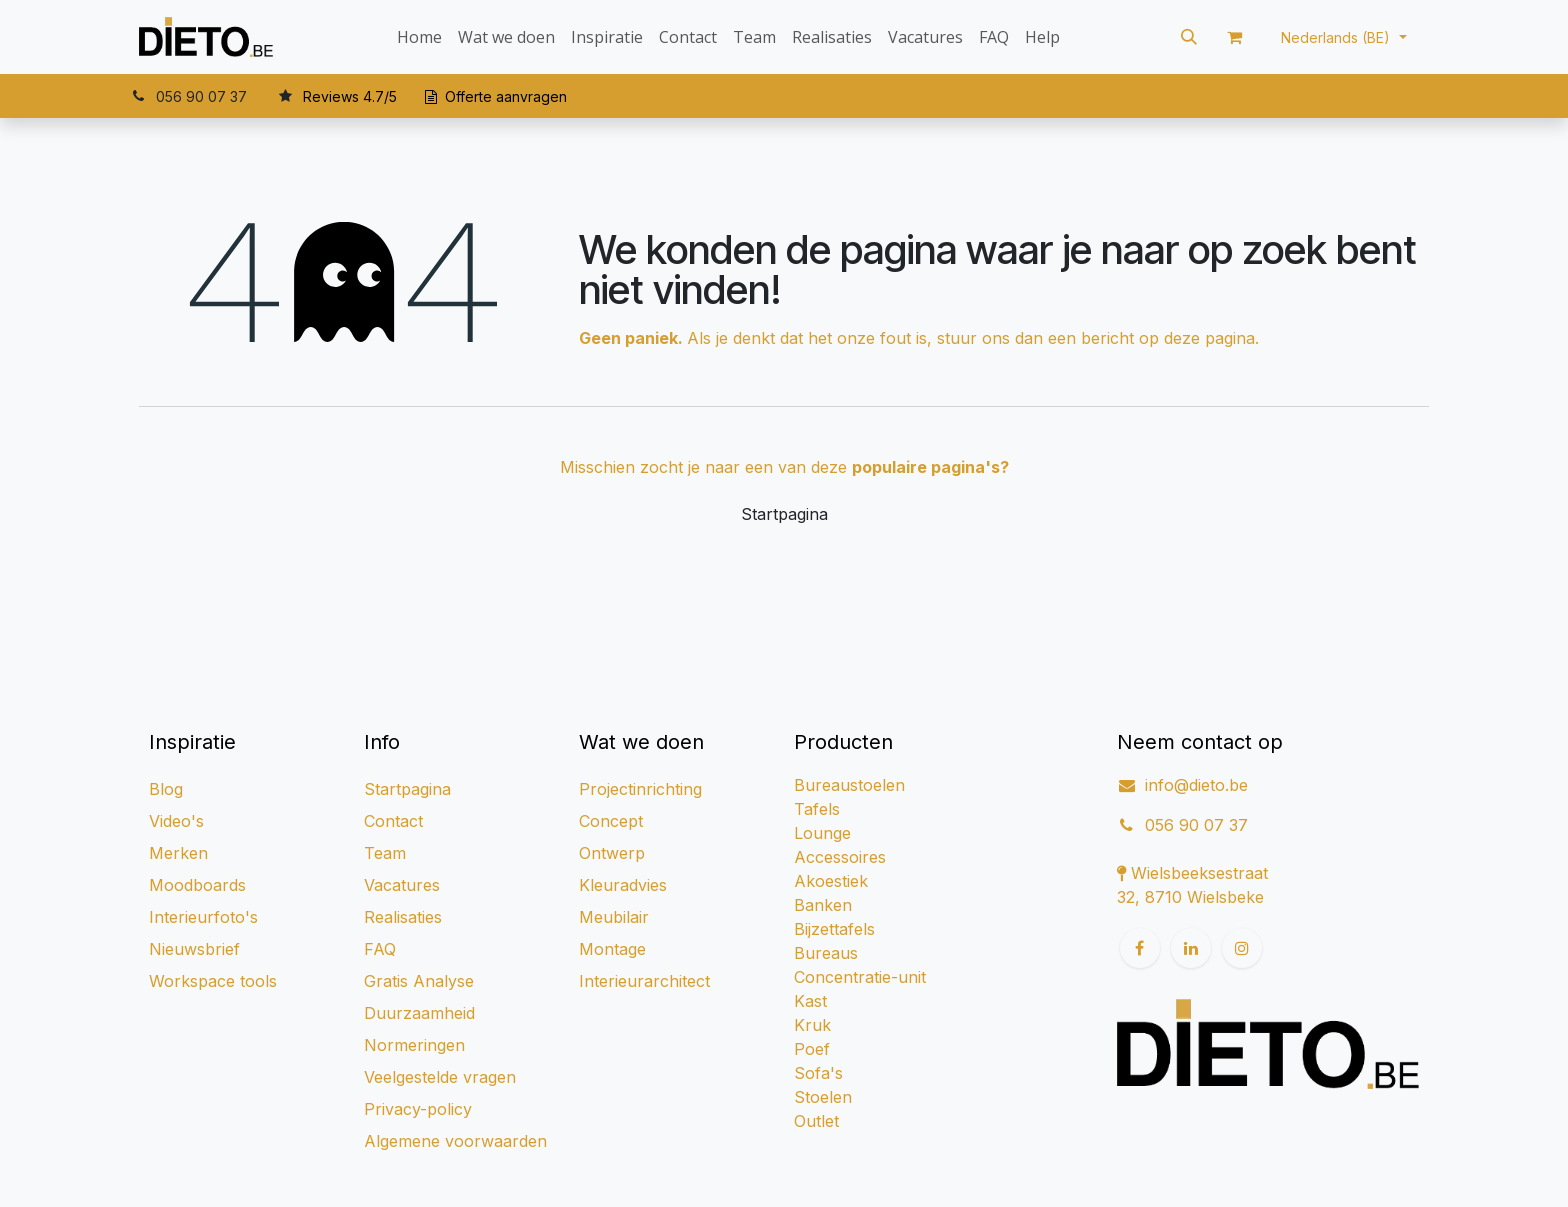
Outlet (816, 1121)
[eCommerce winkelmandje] (1235, 37)
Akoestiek (831, 881)
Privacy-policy (418, 1109)
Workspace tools (213, 981)
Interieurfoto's (203, 917)
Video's (176, 821)
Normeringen (414, 1045)
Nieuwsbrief (194, 949)
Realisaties (403, 917)
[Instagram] (1242, 948)
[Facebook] (1140, 948)
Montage (612, 949)
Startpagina (784, 514)
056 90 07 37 (1196, 825)
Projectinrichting (640, 789)
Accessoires (840, 857)
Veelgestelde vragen (440, 1077)
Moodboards (197, 885)
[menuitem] (419, 37)
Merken (178, 853)
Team (385, 853)
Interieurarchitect (644, 981)
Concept (611, 821)
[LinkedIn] (1191, 948)
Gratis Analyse (419, 981)
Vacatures (402, 885)
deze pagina (1209, 338)
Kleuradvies (623, 885)
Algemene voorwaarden (455, 1141)
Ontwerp (612, 853)
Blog (166, 789)
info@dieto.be (1196, 785)
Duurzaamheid (419, 1013)
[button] (1189, 37)
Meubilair (614, 917)
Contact (393, 821)
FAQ (380, 949)
